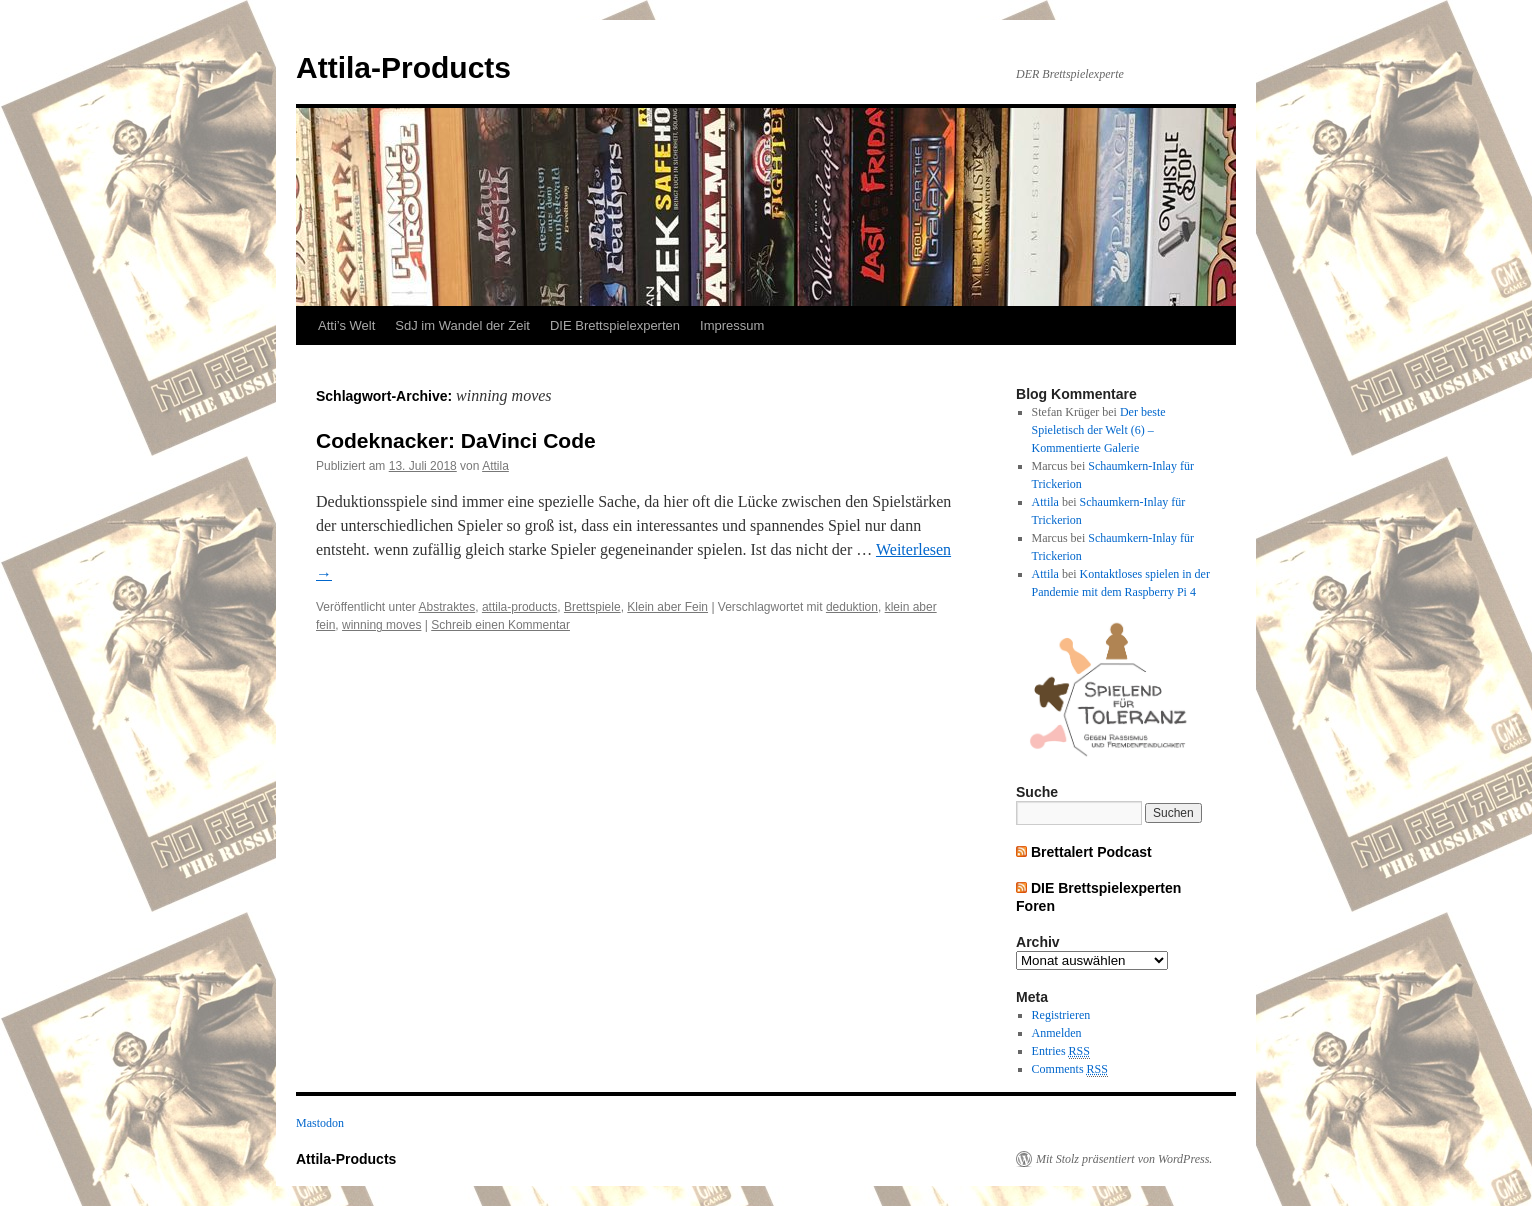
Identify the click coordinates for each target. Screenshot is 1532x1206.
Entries (1061, 1051)
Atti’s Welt (346, 325)
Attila (495, 466)
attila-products (519, 607)
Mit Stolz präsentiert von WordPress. (1124, 1159)
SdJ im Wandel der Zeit (462, 325)
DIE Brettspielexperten (615, 325)
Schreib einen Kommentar (500, 625)
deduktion (852, 607)
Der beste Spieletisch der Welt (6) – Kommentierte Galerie (1099, 430)
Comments (1070, 1069)
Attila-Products (403, 67)
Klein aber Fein (667, 607)
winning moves (381, 625)
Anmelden (1057, 1033)
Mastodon (320, 1123)
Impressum (732, 325)
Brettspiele (592, 607)
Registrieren (1061, 1015)
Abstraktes (447, 607)
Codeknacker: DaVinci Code (456, 440)
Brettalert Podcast (1091, 852)
